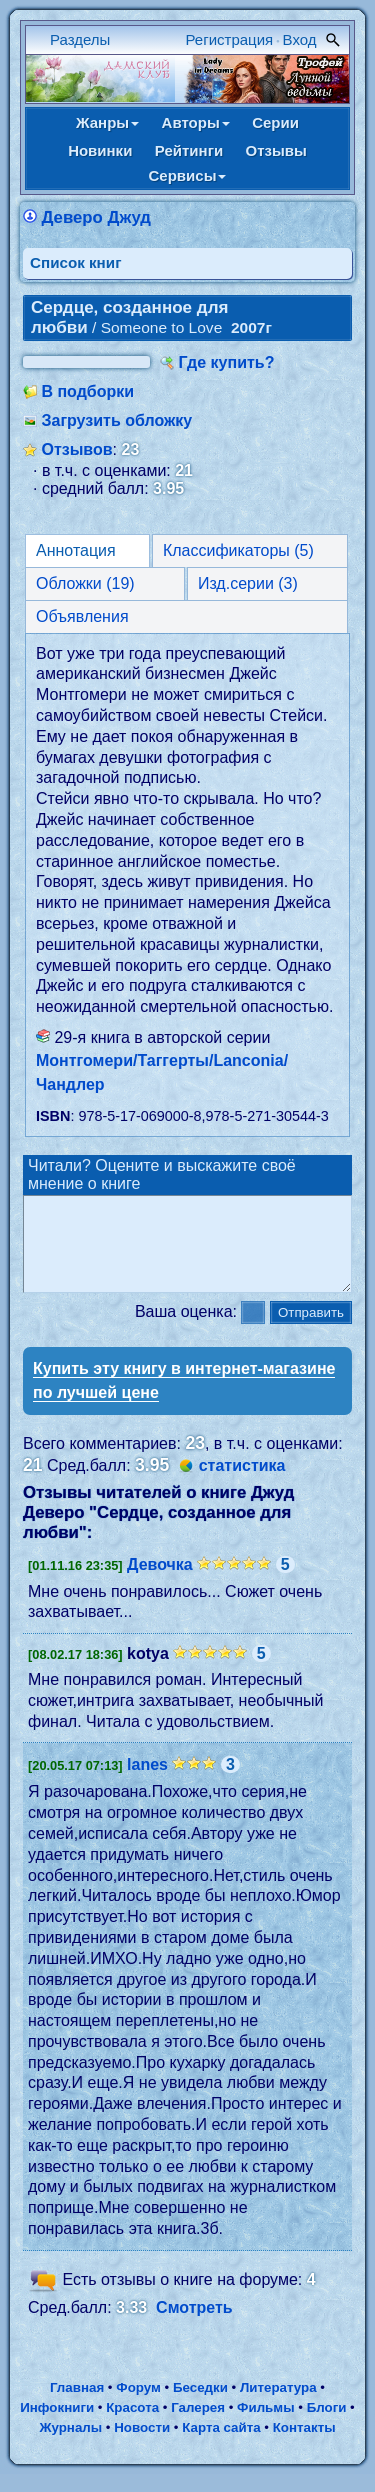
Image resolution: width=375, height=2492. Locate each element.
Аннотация (76, 550)
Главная (77, 2405)
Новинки (100, 150)
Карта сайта (221, 2445)
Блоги (327, 2425)
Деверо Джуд (96, 217)
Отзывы (276, 150)
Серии (275, 122)
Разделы (80, 39)
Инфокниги (57, 2425)
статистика (242, 1483)
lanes (147, 1782)
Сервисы (188, 175)
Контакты (304, 2445)
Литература (278, 2405)
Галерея (198, 2425)
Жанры (107, 122)
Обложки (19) (85, 583)
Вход (300, 39)
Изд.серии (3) (248, 583)
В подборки (87, 391)
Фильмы (265, 2425)
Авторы (196, 122)
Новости (142, 2445)
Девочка (160, 1582)
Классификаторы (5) (238, 550)
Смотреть (194, 2325)
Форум (138, 2405)
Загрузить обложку (116, 420)
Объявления (82, 616)
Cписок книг (75, 262)
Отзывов (76, 449)
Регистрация (230, 39)
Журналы (70, 2445)
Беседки (200, 2405)
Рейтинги (189, 150)
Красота (132, 2425)
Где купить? (227, 362)
